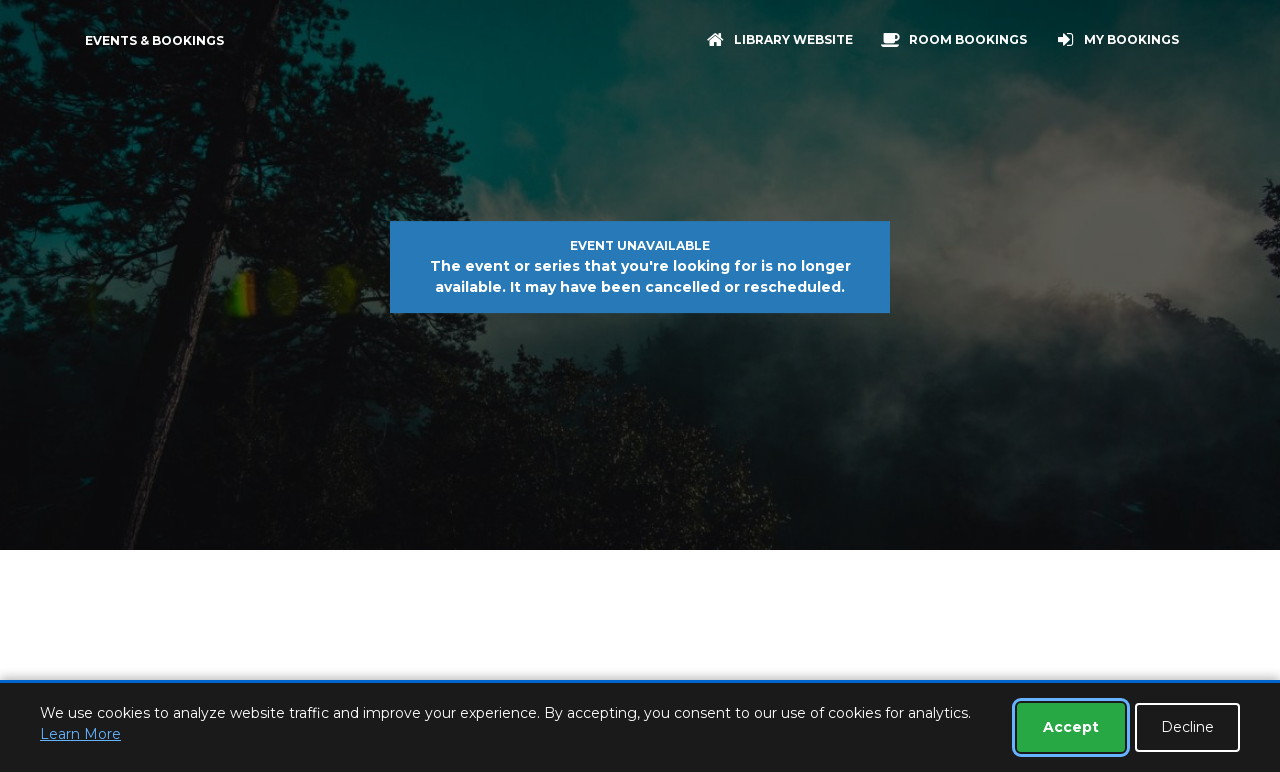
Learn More (80, 734)
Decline (1187, 727)
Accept (1071, 727)
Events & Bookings (154, 40)
